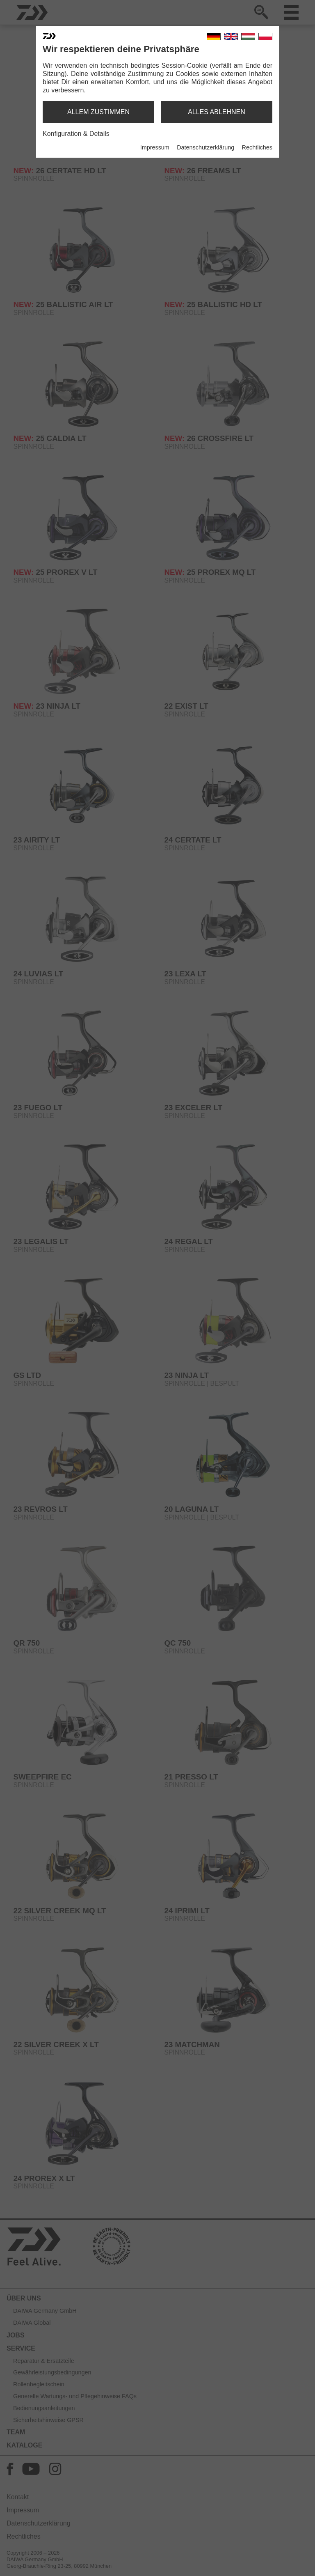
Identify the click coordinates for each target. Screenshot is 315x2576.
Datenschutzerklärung (205, 147)
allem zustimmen (98, 111)
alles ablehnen (216, 111)
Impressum (154, 147)
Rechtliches (257, 147)
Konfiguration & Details (76, 133)
